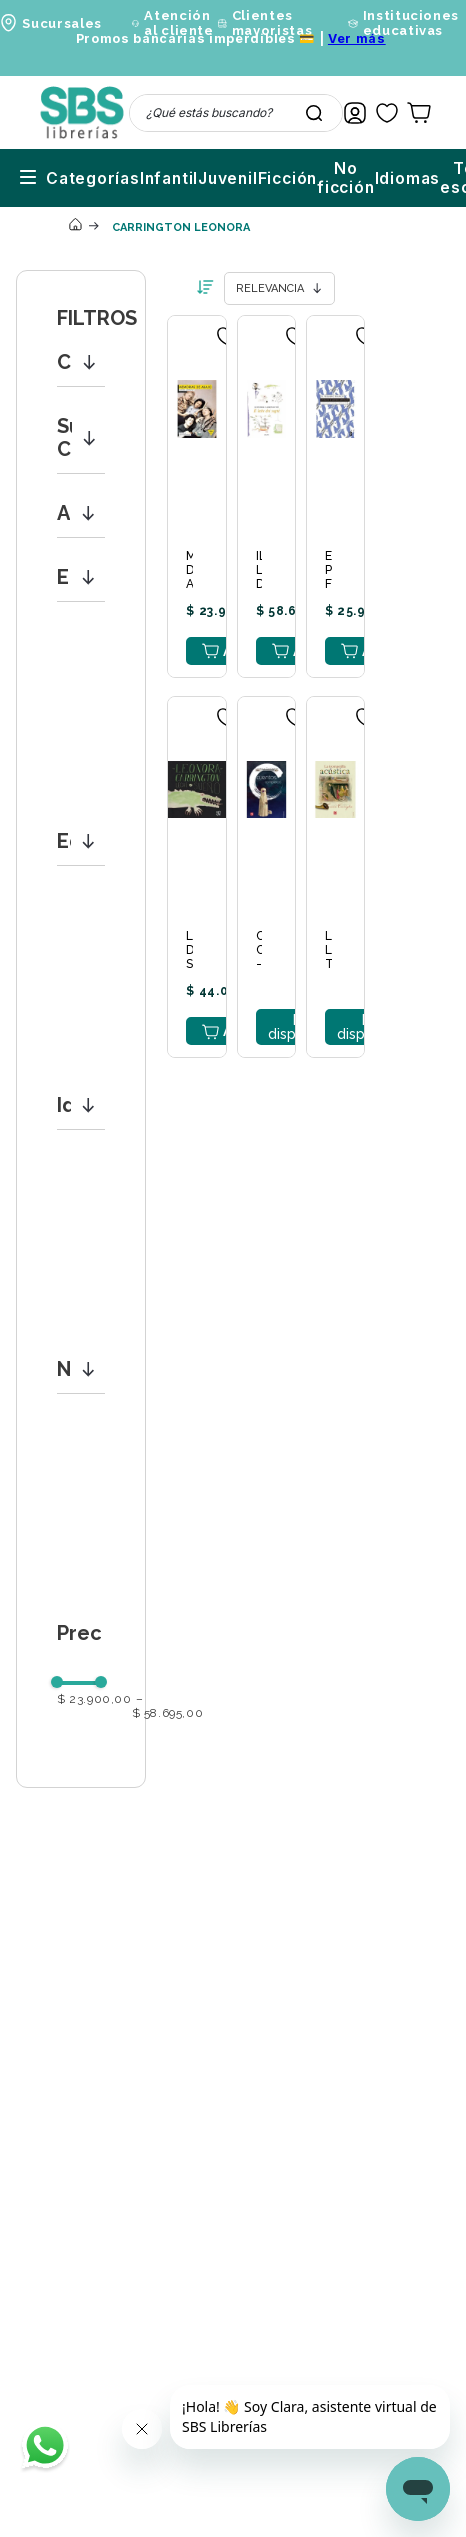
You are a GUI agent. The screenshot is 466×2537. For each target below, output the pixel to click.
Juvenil (108, 178)
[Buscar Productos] (314, 113)
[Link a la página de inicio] (75, 226)
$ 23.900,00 (94, 1699)
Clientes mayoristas (272, 23)
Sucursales (62, 23)
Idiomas (298, 178)
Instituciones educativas (411, 23)
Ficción (168, 178)
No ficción (231, 178)
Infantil (49, 178)
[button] (81, 362)
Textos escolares (388, 178)
